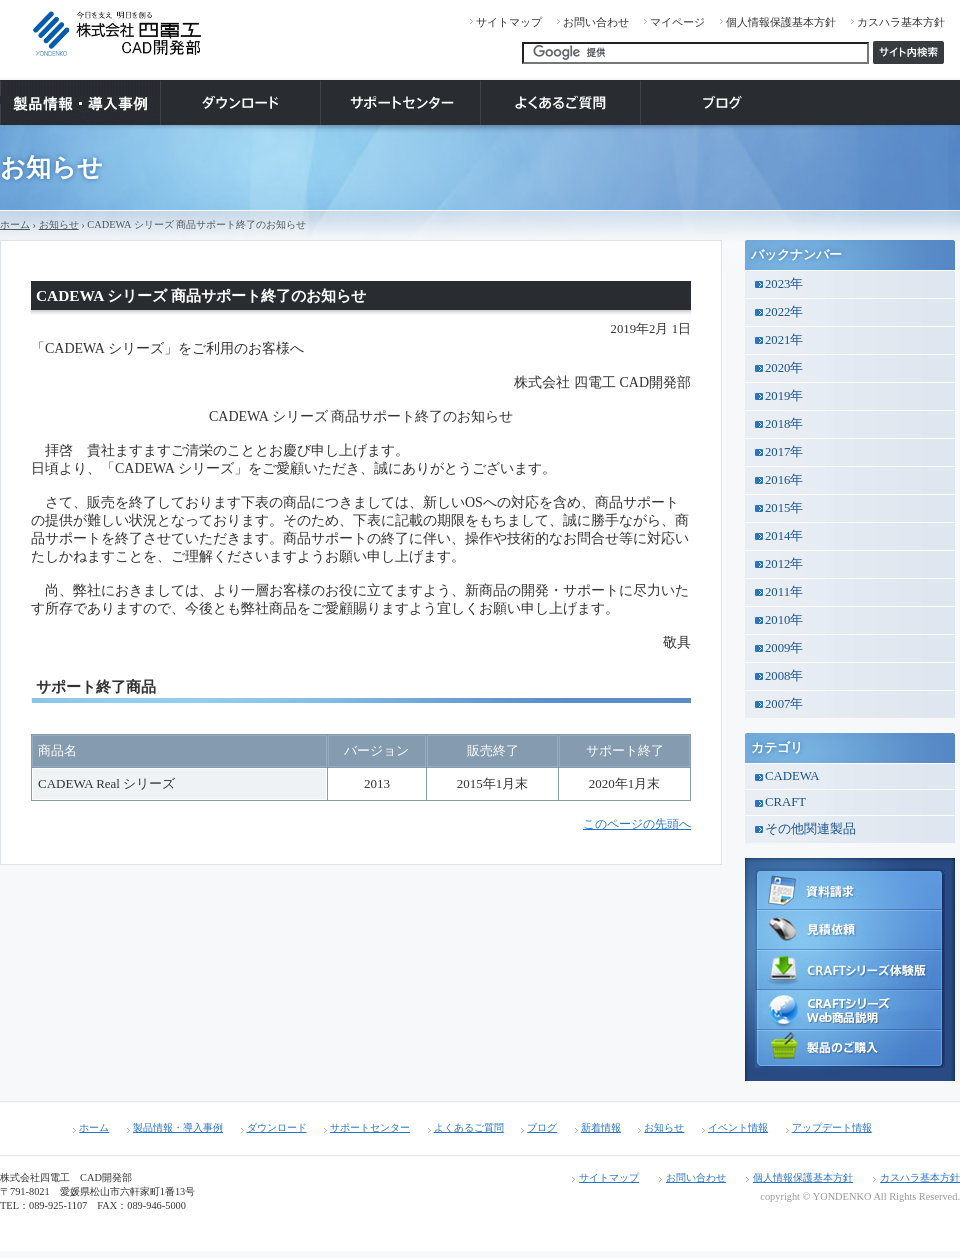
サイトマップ (509, 22)
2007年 (784, 704)
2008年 (784, 676)
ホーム (15, 224)
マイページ (677, 22)
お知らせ (59, 224)
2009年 (784, 648)
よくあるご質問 (469, 1127)
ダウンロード (277, 1127)
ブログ (542, 1127)
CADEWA (792, 776)
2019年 (784, 396)
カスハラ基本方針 (901, 22)
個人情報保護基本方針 (781, 22)
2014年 (784, 536)
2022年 (784, 312)
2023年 (784, 284)
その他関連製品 (810, 829)
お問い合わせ (596, 22)
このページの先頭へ (637, 824)
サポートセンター (370, 1127)
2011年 (784, 592)
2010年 (784, 620)
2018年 (784, 424)
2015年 (784, 508)
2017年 (784, 452)
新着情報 (601, 1127)
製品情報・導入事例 (178, 1127)
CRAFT (785, 802)
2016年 (784, 480)
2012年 (784, 564)
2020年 (784, 368)
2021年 (784, 340)
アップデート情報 (832, 1127)
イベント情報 (738, 1127)
